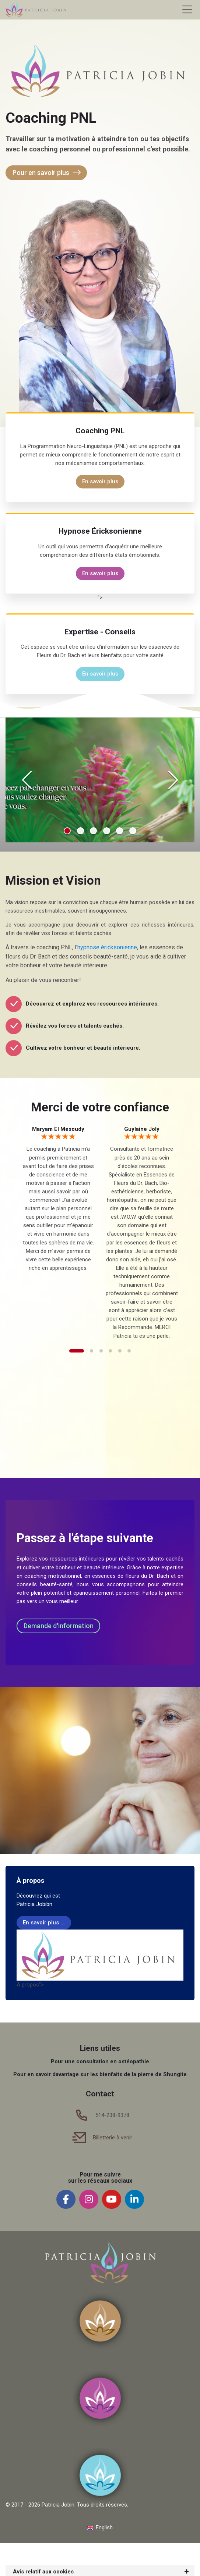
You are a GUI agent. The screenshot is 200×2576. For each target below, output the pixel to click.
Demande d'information (59, 1626)
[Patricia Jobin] (36, 10)
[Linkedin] (134, 2199)
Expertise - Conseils (100, 631)
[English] (100, 2527)
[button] (67, 830)
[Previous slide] (27, 779)
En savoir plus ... (44, 1922)
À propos (30, 1880)
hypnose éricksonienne (107, 947)
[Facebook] (66, 2199)
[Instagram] (88, 2199)
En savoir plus (100, 481)
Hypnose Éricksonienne (100, 531)
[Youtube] (111, 2199)
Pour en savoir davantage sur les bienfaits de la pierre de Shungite (100, 2074)
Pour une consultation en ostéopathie (100, 2061)
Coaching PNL (100, 430)
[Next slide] (173, 779)
